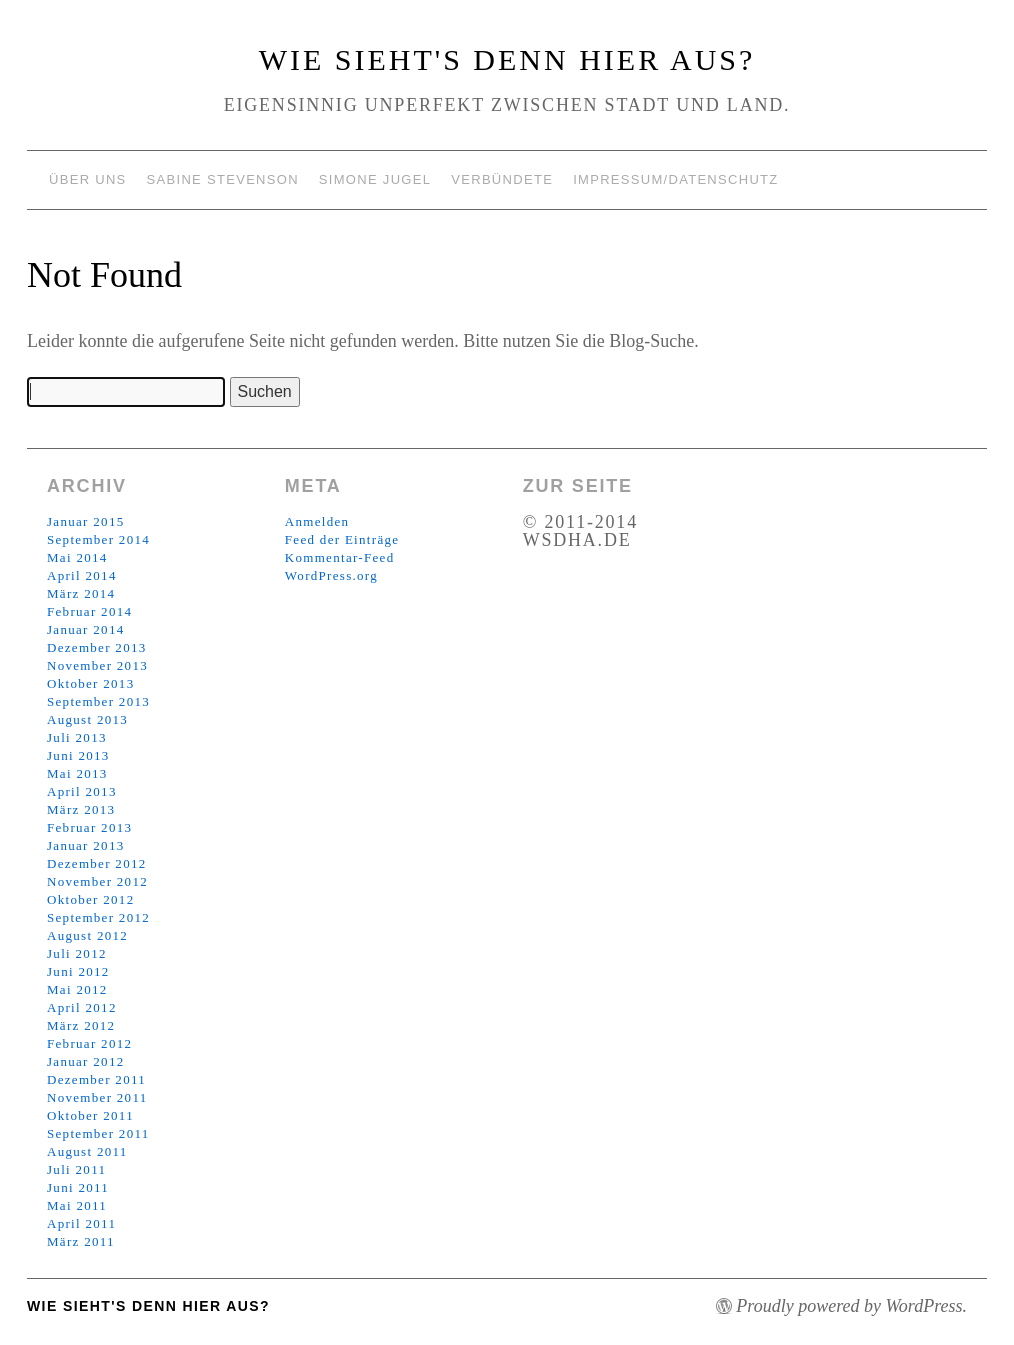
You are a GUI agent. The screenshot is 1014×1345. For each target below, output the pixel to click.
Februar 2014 (89, 611)
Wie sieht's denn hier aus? (507, 59)
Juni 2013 (78, 755)
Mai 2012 (77, 989)
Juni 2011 (78, 1187)
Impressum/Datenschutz (675, 179)
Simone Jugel (375, 179)
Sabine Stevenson (223, 179)
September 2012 (98, 917)
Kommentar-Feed (340, 557)
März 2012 (81, 1025)
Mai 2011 (77, 1205)
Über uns (88, 179)
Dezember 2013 (97, 647)
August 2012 (87, 935)
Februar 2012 (89, 1043)
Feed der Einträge (342, 539)
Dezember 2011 (96, 1079)
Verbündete (502, 179)
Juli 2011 (76, 1169)
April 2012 (82, 1007)
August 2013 (87, 719)
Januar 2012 (85, 1061)
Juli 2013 (77, 737)
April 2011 (81, 1223)
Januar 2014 (85, 629)
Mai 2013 (77, 773)
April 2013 (82, 791)
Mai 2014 (77, 557)
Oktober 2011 (90, 1115)
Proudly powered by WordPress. (851, 1306)
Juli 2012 (77, 953)
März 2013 (81, 809)
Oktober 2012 (90, 899)
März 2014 (81, 593)
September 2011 (98, 1133)
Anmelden (317, 521)
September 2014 (98, 539)
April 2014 (82, 575)
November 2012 (97, 881)
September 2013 (98, 701)
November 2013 (97, 665)
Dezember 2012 (97, 863)
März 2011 (81, 1241)
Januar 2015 (85, 521)
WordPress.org (331, 575)
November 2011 (97, 1097)
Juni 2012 (78, 971)
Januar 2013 (85, 845)
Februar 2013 (89, 827)
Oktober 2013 (90, 683)
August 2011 (87, 1151)
